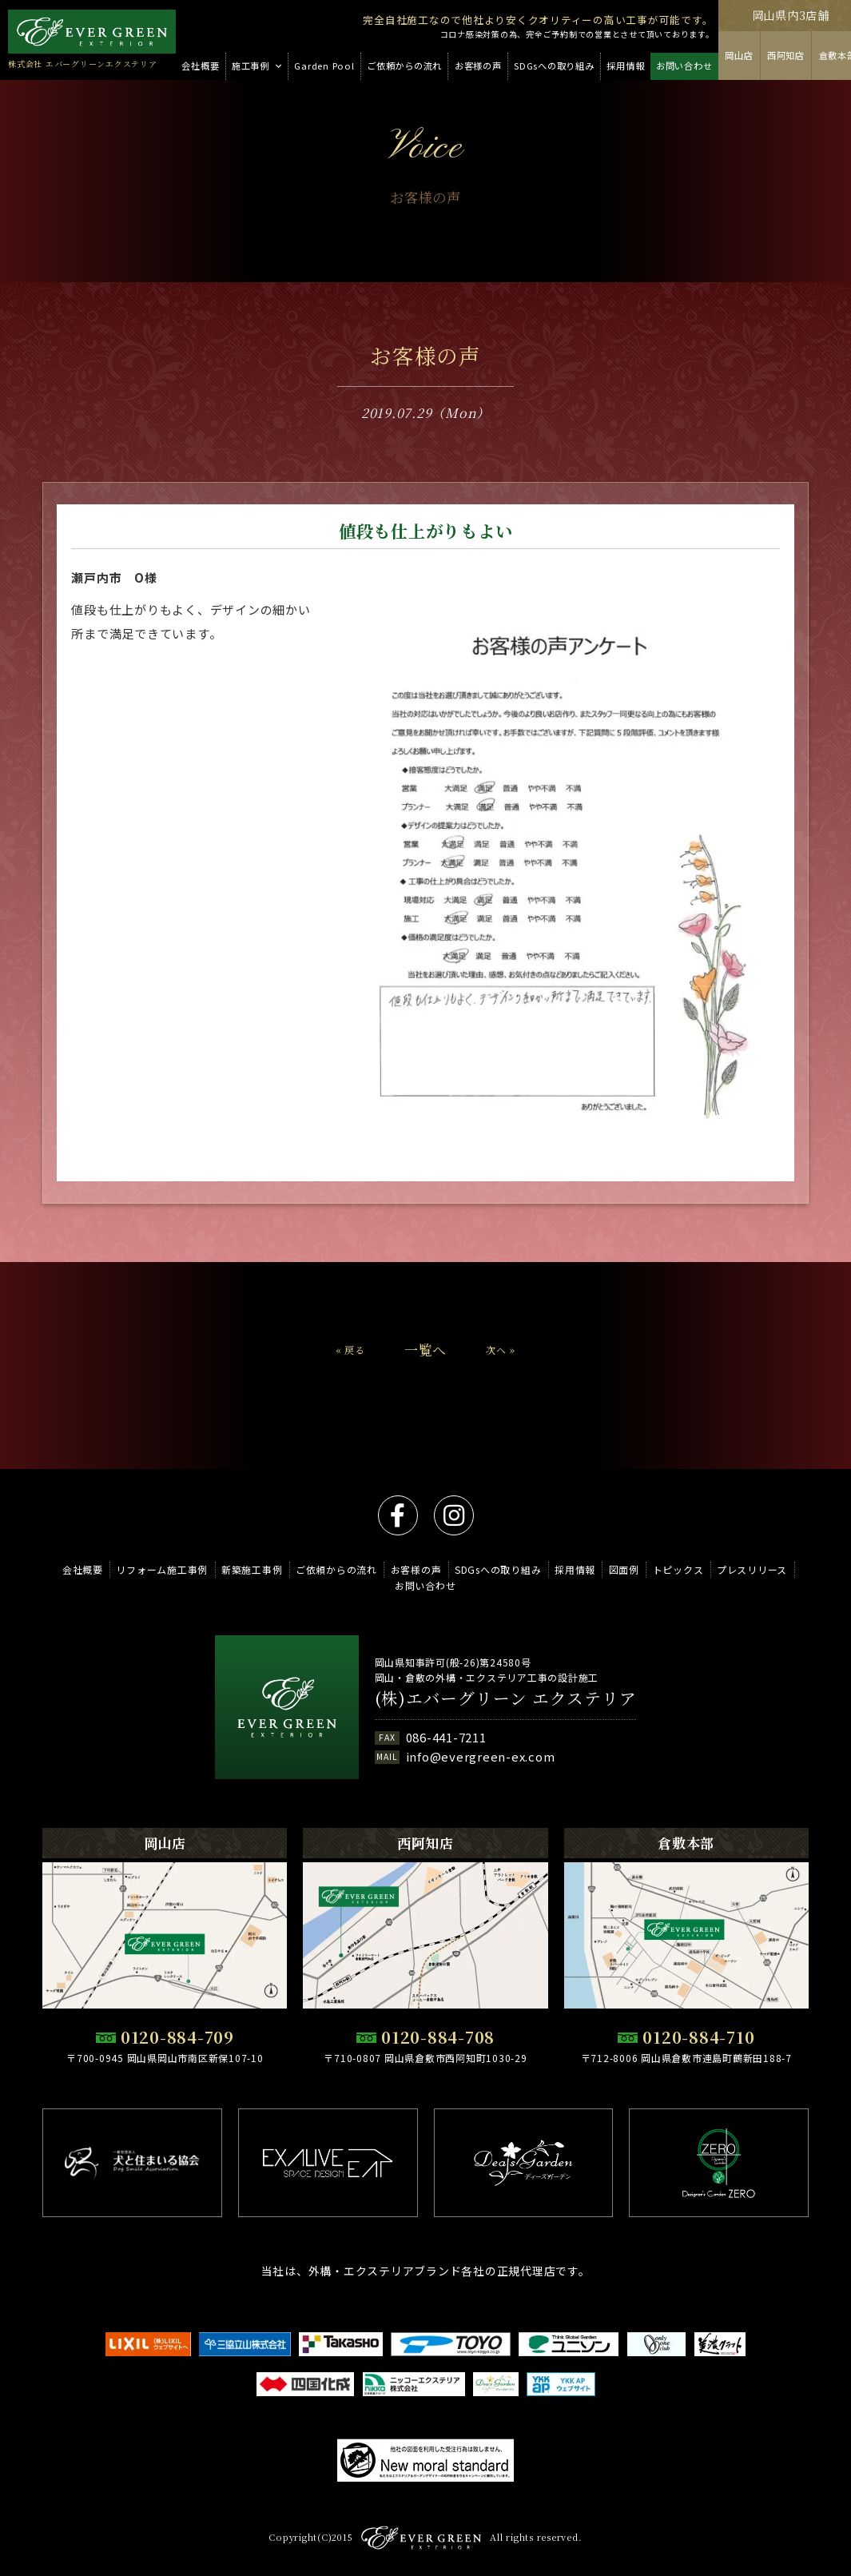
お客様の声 (416, 1569)
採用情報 (575, 1569)
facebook (398, 1515)
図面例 (624, 1569)
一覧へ (425, 1382)
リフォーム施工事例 (162, 1569)
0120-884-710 (698, 2036)
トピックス (678, 1569)
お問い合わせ (425, 1585)
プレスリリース (752, 1569)
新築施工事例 (252, 1569)
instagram (454, 1515)
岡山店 (739, 55)
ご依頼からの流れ (336, 1569)
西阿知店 (786, 55)
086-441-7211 (446, 1737)
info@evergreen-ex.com (480, 1756)
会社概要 (82, 1569)
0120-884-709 (177, 2036)
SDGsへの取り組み (498, 1569)
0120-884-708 (438, 2036)
